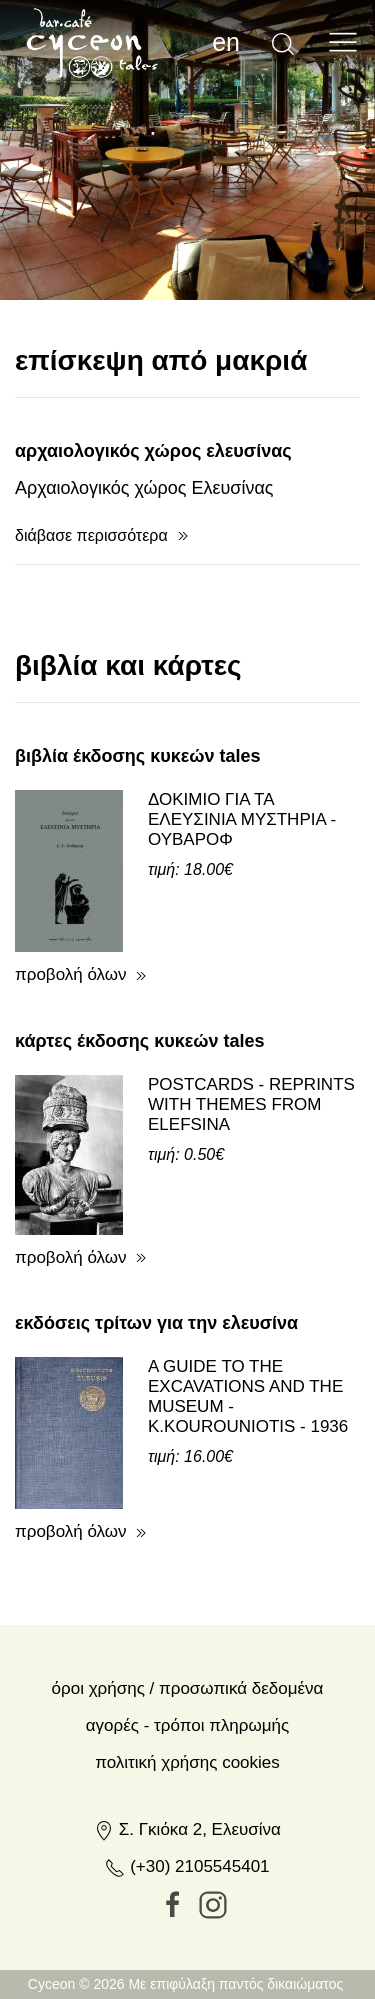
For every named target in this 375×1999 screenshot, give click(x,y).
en (226, 42)
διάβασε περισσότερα (91, 621)
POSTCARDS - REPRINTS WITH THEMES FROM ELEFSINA (251, 1190)
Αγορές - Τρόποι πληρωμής (187, 1811)
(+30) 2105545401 (187, 1952)
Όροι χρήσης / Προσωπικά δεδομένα (188, 1774)
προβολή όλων (71, 1060)
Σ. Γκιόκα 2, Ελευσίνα (187, 1915)
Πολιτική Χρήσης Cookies (187, 1848)
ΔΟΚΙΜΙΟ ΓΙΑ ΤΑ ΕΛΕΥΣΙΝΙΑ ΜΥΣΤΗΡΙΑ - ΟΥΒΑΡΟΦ (242, 905)
